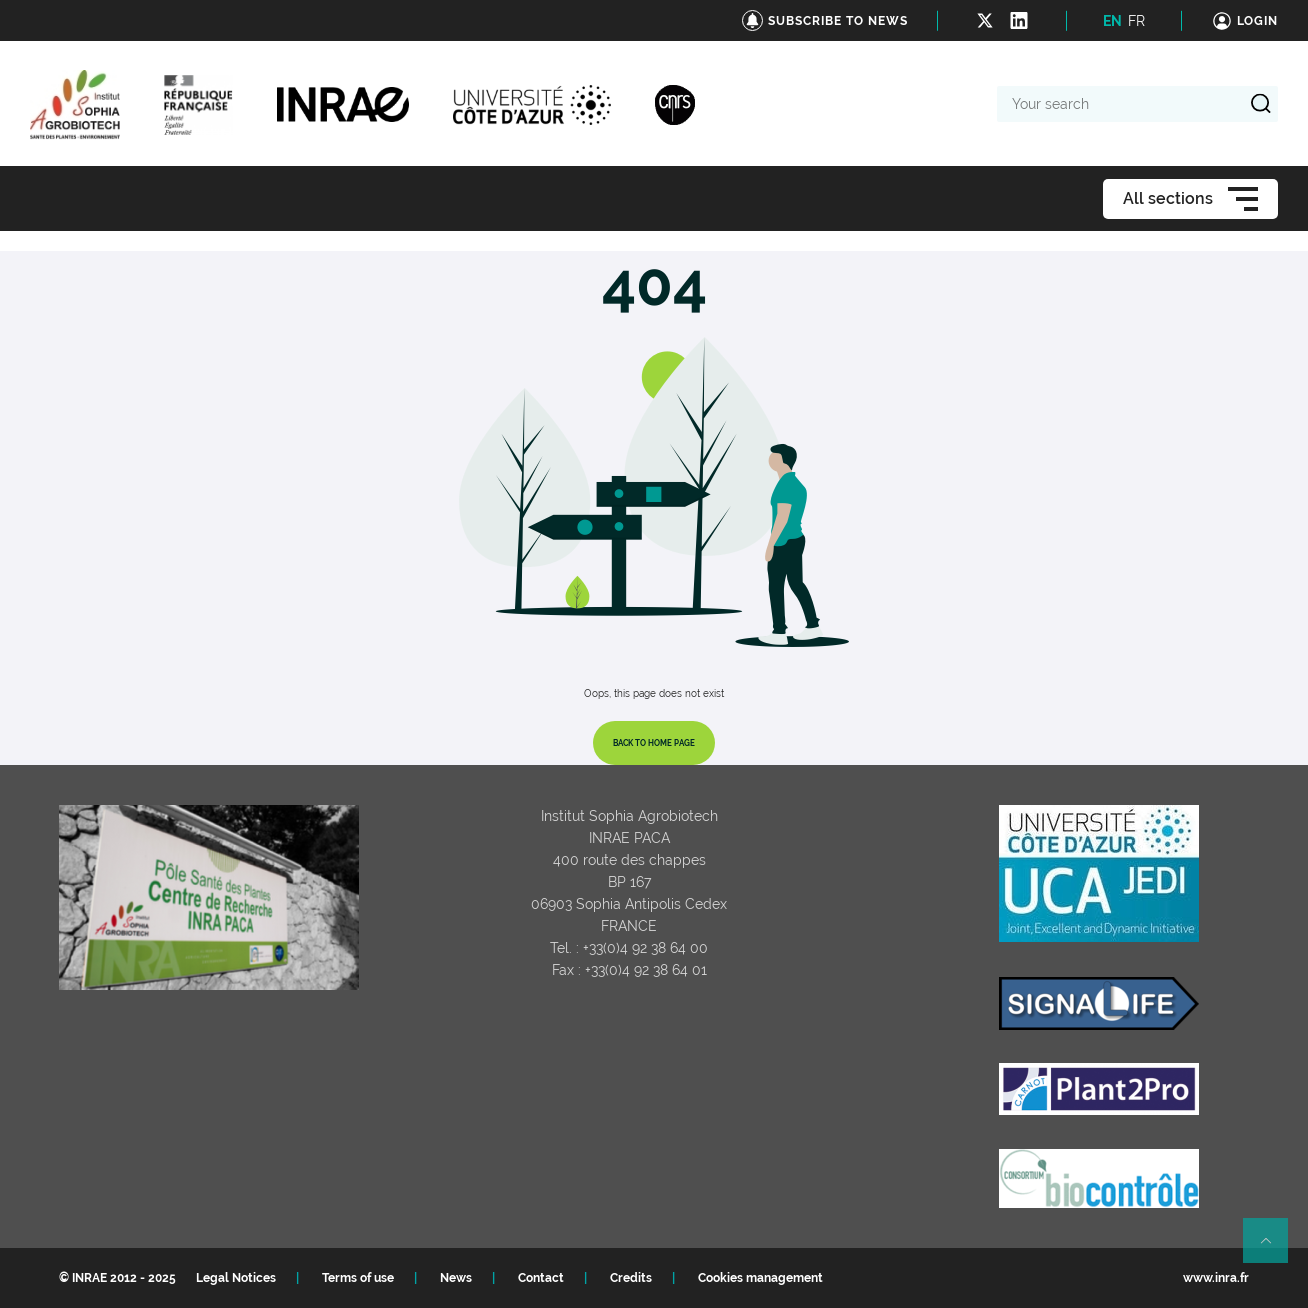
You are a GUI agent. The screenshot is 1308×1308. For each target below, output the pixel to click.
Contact (541, 1278)
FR (1136, 21)
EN (1112, 21)
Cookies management (760, 1278)
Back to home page (654, 743)
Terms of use (358, 1278)
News (456, 1278)
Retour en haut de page (1274, 1249)
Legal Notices (236, 1278)
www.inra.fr (1216, 1278)
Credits (631, 1278)
